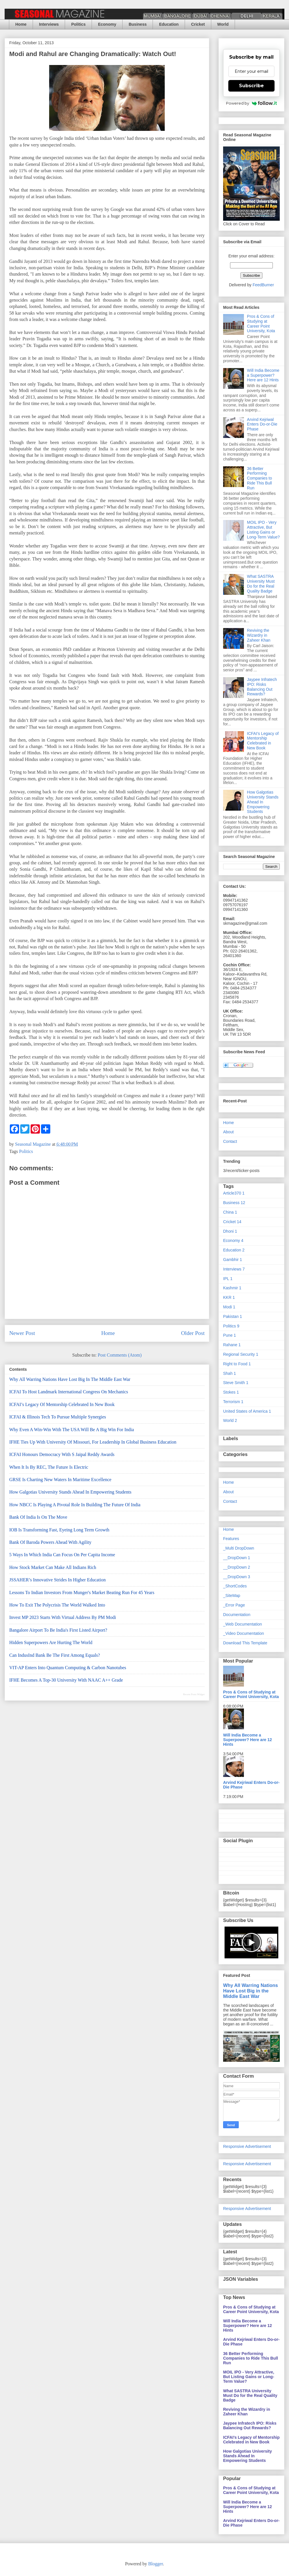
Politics (78, 24)
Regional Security (240, 1354)
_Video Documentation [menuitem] (243, 1633)
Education (169, 24)
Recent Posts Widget (194, 1694)
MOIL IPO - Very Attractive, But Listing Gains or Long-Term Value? (263, 529)
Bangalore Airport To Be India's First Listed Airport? (58, 1630)
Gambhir (232, 1259)
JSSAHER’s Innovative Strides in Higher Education (57, 1579)
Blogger (155, 2563)
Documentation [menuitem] (236, 1614)
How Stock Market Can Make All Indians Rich (52, 1567)
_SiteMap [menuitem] (231, 1595)
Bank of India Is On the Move (38, 1517)
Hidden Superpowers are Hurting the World (50, 1642)
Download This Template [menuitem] (245, 1643)
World (223, 24)
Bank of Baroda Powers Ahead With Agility (50, 1542)
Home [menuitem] (228, 1529)
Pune (229, 1335)
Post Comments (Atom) (120, 1355)
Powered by (251, 103)
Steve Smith (235, 1382)
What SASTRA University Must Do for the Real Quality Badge (261, 583)
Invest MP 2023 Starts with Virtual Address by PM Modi (62, 1617)
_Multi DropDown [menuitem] (238, 1548)
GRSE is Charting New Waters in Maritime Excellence (60, 1479)
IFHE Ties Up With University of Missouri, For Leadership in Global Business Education (92, 1442)
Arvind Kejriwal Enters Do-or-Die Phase (262, 424)
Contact (230, 1141)
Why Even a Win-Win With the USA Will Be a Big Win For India (71, 1429)
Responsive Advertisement (247, 2146)
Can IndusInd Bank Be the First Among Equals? (54, 1655)
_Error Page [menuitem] (234, 1605)
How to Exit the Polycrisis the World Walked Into (57, 1604)
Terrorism (233, 1401)
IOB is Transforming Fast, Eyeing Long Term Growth (59, 1529)
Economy (107, 24)
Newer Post (22, 1333)
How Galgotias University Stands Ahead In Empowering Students (70, 1491)
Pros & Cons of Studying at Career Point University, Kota (261, 323)
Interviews (49, 24)
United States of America (247, 1411)
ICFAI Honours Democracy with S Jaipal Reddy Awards (61, 1454)
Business (138, 24)
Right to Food (237, 1364)
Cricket (198, 24)
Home (21, 24)
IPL (227, 1278)
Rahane (232, 1344)
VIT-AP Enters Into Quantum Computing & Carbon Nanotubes (67, 1667)
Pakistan (232, 1316)
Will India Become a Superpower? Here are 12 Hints (263, 375)
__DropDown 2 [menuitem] (236, 1567)
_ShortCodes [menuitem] (235, 1586)
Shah (229, 1373)
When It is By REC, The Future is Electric (48, 1467)
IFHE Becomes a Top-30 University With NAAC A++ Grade (66, 1680)
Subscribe (251, 85)
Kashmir (232, 1288)
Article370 (233, 1193)
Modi (229, 1307)
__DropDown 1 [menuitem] (236, 1557)
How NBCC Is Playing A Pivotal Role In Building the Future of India (74, 1504)
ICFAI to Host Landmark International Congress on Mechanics (68, 1391)
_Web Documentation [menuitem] (242, 1624)
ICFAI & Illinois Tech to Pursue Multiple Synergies (57, 1416)
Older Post (193, 1333)
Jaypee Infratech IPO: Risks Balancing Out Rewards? (262, 686)
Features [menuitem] (231, 1538)
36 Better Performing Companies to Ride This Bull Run (259, 478)
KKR (229, 1297)
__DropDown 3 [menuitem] (236, 1576)
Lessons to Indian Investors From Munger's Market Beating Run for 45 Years (81, 1592)
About (228, 1132)
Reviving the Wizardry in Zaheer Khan (259, 635)
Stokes (231, 1392)
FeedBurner (263, 285)
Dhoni (230, 1231)
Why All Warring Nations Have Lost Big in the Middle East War (69, 1379)
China (230, 1212)
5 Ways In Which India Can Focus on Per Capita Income (62, 1554)
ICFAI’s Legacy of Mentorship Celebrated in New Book (62, 1404)
